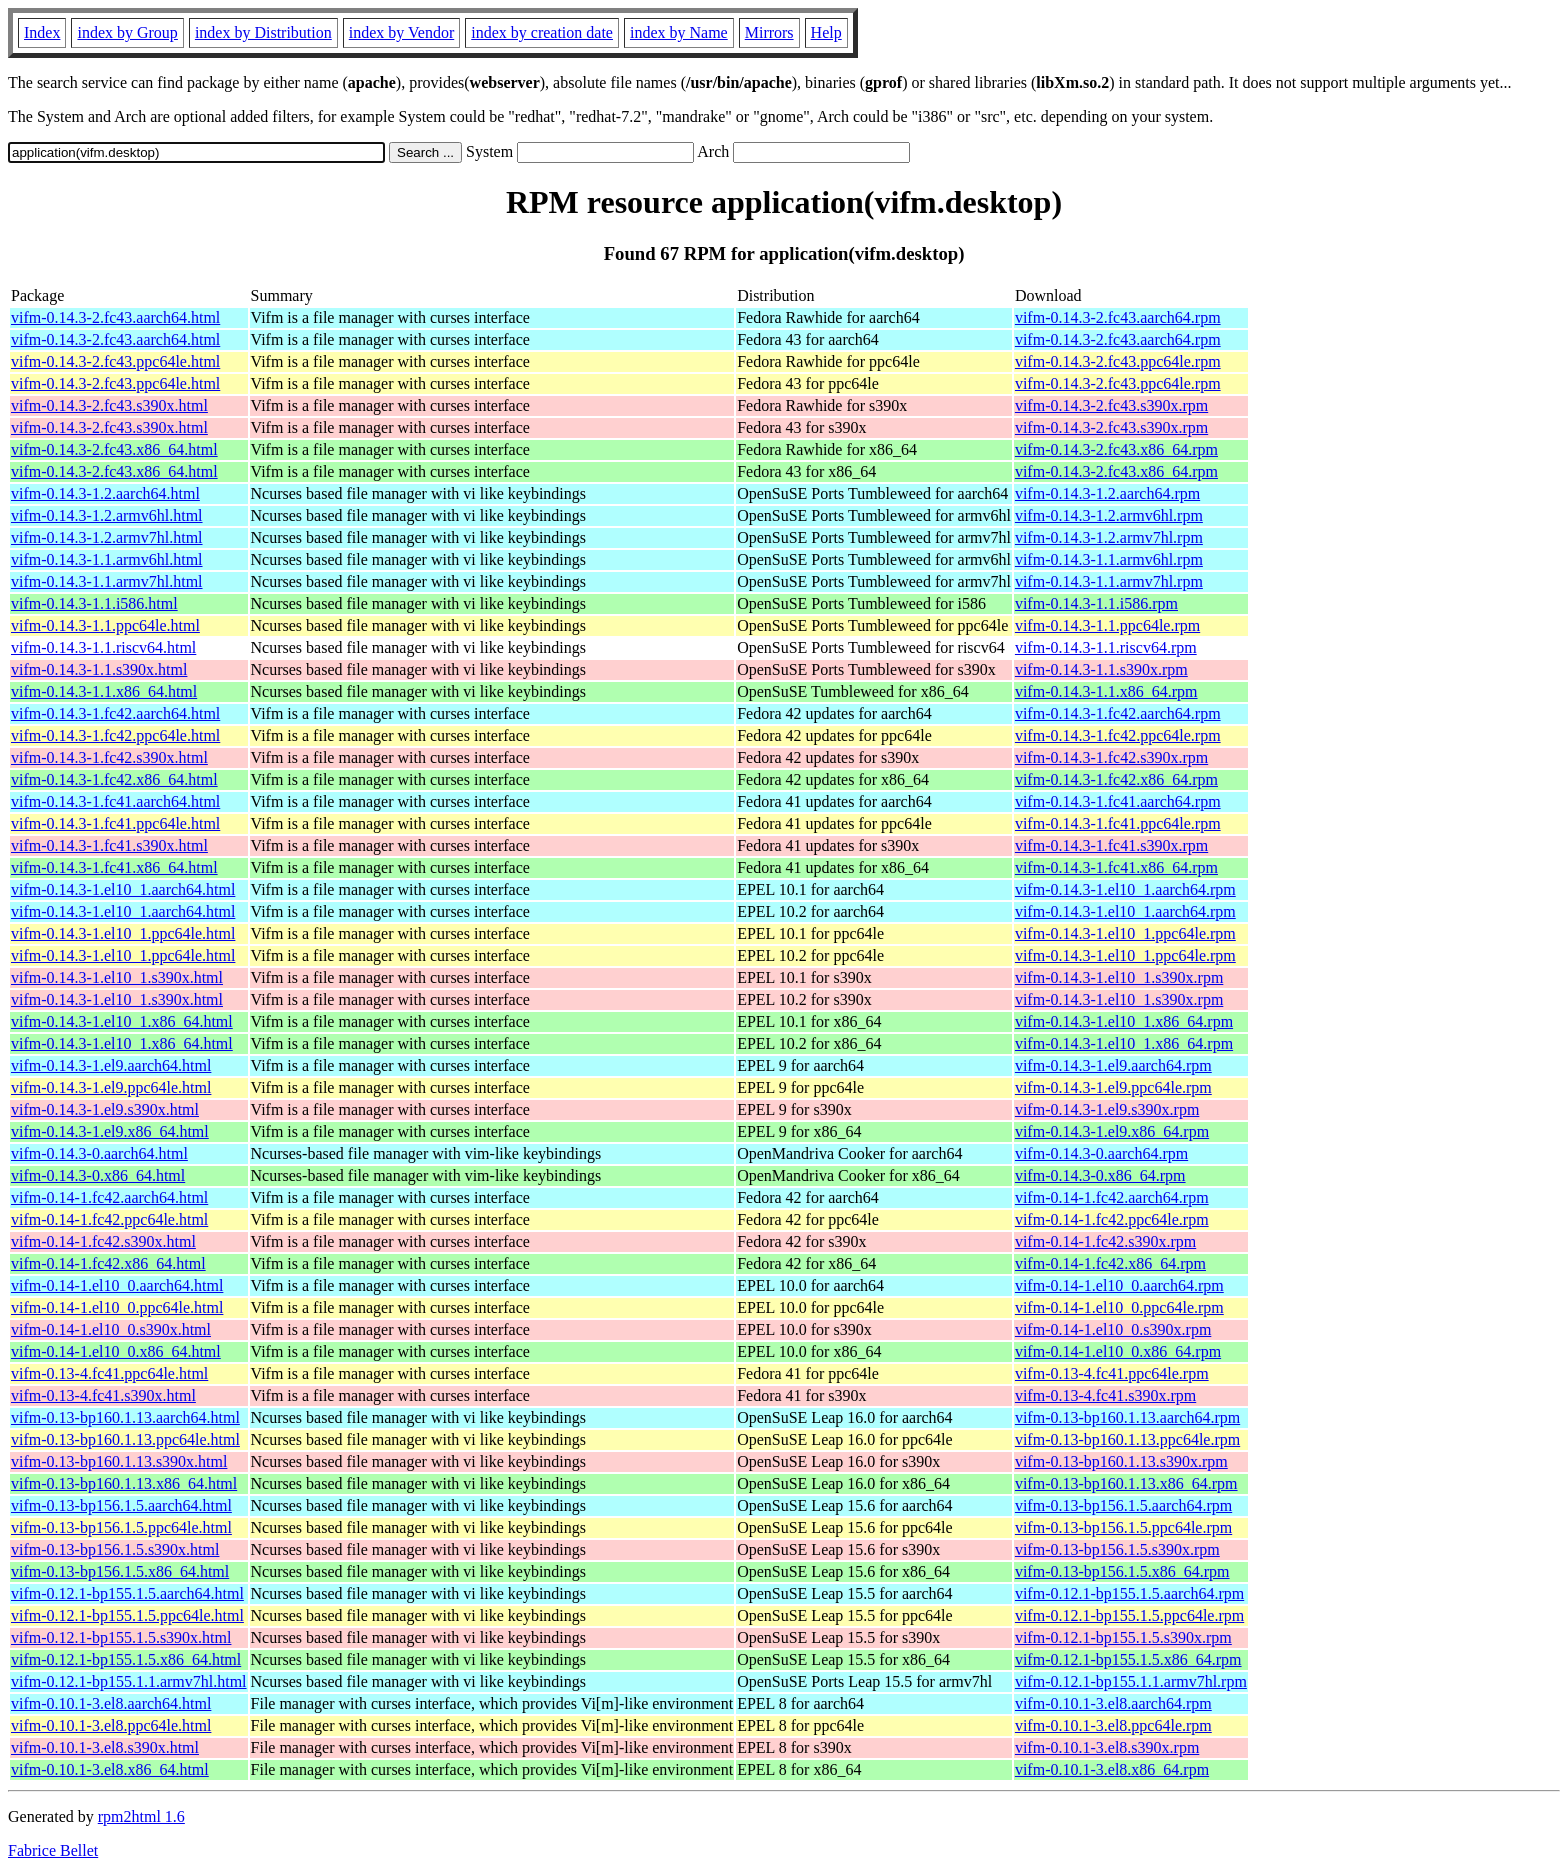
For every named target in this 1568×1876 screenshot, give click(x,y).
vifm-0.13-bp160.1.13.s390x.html (119, 1461)
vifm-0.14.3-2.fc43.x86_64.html (114, 449)
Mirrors (769, 32)
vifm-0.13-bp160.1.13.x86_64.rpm (1126, 1483)
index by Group (127, 32)
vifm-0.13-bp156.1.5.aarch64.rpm (1123, 1505)
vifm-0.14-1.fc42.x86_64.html (108, 1263)
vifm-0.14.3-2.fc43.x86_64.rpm (1116, 449)
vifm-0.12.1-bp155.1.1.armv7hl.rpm (1131, 1681)
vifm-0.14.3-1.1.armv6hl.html (107, 559)
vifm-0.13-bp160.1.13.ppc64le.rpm (1127, 1439)
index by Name (679, 32)
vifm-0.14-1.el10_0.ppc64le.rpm (1119, 1307)
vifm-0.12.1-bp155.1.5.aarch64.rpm (1129, 1593)
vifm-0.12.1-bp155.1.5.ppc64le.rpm (1129, 1615)
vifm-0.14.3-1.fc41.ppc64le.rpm (1118, 823)
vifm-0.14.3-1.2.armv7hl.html (107, 537)
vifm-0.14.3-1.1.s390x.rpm (1101, 669)
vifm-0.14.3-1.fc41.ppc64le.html (115, 823)
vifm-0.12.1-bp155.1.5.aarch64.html (127, 1593)
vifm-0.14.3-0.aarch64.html (99, 1153)
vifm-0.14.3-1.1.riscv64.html (103, 647)
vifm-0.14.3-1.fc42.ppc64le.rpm (1118, 735)
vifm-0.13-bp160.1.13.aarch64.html (125, 1417)
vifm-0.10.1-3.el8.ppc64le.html (111, 1725)
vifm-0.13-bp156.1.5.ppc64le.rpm (1123, 1527)
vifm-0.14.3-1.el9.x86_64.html (110, 1131)
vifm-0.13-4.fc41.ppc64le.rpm (1112, 1373)
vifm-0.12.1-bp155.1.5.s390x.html (121, 1637)
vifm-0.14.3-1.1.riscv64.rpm (1106, 647)
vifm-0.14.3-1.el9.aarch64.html (111, 1065)
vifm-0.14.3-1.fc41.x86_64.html (114, 867)
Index (42, 32)
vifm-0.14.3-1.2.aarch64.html (105, 493)
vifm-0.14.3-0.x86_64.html (98, 1175)
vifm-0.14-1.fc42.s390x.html (103, 1241)
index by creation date (542, 32)
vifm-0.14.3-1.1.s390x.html (99, 669)
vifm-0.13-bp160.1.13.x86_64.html (124, 1483)
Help (826, 32)
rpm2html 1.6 (141, 1816)
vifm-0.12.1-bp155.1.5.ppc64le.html (127, 1615)
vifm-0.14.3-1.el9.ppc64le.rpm (1113, 1087)
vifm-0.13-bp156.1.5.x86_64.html (120, 1571)
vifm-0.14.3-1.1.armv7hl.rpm (1109, 581)
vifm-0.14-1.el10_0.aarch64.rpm (1119, 1285)
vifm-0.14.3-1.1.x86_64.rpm (1106, 691)
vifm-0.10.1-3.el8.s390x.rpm (1107, 1747)
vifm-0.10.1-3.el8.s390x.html (105, 1747)
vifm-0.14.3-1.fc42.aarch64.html (115, 713)
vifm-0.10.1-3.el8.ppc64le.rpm (1113, 1725)
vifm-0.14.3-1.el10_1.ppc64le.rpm (1125, 933)
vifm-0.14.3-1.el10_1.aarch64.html (123, 889)
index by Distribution (263, 32)
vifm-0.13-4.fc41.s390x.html (103, 1395)
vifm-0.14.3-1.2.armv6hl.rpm (1109, 515)
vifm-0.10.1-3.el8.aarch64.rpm (1113, 1703)
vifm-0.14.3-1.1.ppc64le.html (105, 625)
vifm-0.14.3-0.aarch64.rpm (1101, 1153)
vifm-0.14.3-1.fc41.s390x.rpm (1111, 845)
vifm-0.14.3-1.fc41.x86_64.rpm (1116, 867)
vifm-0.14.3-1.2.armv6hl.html (107, 515)
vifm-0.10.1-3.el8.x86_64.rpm (1112, 1769)
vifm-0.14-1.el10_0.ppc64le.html (117, 1307)
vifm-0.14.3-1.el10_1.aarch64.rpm (1125, 889)
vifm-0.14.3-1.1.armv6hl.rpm (1109, 559)
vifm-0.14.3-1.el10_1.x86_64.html (122, 1021)
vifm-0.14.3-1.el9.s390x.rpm (1107, 1109)
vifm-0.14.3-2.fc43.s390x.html (109, 405)
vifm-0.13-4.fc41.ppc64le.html (109, 1373)
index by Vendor (401, 32)
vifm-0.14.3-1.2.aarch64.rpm (1107, 493)
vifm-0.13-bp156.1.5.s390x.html (115, 1549)
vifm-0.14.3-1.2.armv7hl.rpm (1109, 537)
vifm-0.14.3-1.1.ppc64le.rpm (1107, 625)
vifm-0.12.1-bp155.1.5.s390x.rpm (1123, 1637)
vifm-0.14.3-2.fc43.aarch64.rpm (1118, 317)
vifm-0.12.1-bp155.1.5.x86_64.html (126, 1659)
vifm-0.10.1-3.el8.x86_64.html (110, 1769)
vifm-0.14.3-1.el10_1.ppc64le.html (123, 933)
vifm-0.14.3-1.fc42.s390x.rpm (1111, 757)
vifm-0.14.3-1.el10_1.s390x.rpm (1119, 977)
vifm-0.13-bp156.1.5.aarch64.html (121, 1505)
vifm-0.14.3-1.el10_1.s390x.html (117, 977)
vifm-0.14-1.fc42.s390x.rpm (1105, 1241)
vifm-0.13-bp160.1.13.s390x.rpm (1121, 1461)
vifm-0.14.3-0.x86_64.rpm (1100, 1175)
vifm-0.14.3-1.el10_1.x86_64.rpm (1124, 1021)
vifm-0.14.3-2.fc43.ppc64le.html (115, 361)
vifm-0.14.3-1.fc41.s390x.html (109, 845)
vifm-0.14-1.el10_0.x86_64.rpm (1118, 1351)
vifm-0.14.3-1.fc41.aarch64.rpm (1118, 801)
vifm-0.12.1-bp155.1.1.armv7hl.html (129, 1681)
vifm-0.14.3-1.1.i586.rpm (1096, 603)
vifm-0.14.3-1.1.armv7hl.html (107, 581)
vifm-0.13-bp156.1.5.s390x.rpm (1117, 1549)
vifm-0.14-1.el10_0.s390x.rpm (1113, 1329)
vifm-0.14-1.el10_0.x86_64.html (116, 1351)
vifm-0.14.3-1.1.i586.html (94, 603)
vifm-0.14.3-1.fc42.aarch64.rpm (1118, 713)
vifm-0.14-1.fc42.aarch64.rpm (1112, 1197)
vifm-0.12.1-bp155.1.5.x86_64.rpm (1128, 1659)
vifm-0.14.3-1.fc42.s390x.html (109, 757)
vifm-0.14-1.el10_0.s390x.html (111, 1329)
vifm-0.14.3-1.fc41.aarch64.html (115, 801)
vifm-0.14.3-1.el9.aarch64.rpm (1113, 1065)
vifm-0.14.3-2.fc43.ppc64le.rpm (1118, 361)
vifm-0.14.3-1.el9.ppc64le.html (111, 1087)
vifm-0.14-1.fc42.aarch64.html (109, 1197)
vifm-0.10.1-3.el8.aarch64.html (111, 1703)
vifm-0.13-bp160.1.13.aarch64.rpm (1127, 1417)
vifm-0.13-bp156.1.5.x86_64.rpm (1122, 1571)
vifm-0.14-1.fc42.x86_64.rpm (1110, 1263)
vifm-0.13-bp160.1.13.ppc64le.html (125, 1439)
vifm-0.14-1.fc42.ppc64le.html (109, 1219)
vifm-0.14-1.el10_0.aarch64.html (117, 1285)
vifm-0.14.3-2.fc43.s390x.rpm (1111, 405)
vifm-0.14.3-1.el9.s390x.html (105, 1109)
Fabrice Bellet (53, 1850)
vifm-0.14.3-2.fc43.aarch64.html (115, 317)
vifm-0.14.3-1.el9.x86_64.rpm (1112, 1131)
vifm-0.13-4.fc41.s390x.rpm (1105, 1395)
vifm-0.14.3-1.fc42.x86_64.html (114, 779)
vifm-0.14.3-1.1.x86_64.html (104, 691)
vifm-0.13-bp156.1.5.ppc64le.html (121, 1527)
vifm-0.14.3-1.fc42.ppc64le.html (115, 735)
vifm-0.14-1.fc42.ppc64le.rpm (1112, 1219)
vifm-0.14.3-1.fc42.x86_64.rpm (1116, 779)
